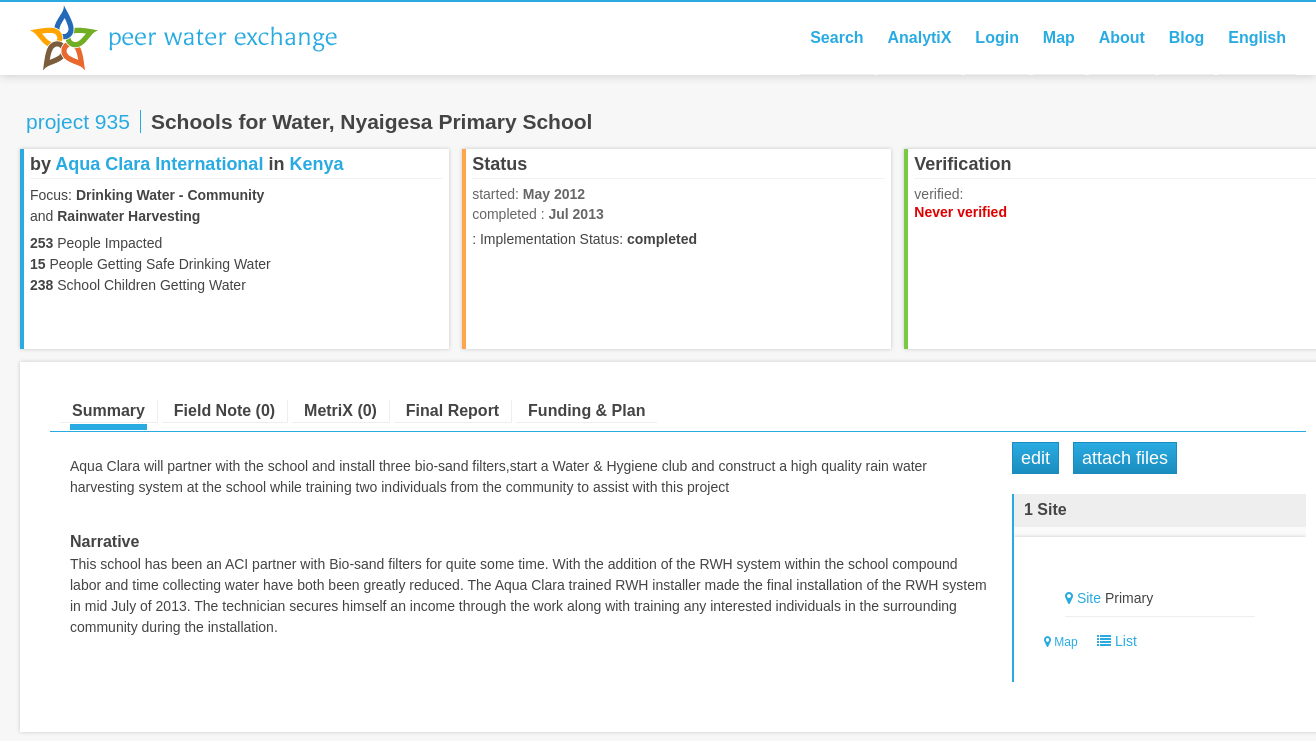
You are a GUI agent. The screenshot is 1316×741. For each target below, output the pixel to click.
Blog (1187, 37)
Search (836, 37)
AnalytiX (919, 37)
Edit (1035, 458)
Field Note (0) (224, 410)
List (1112, 641)
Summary (108, 410)
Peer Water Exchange (200, 38)
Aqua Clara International (159, 164)
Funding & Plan (586, 410)
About (1122, 37)
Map (1059, 37)
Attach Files (1125, 458)
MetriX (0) (340, 410)
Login (997, 37)
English (1257, 37)
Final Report (452, 410)
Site (1089, 598)
